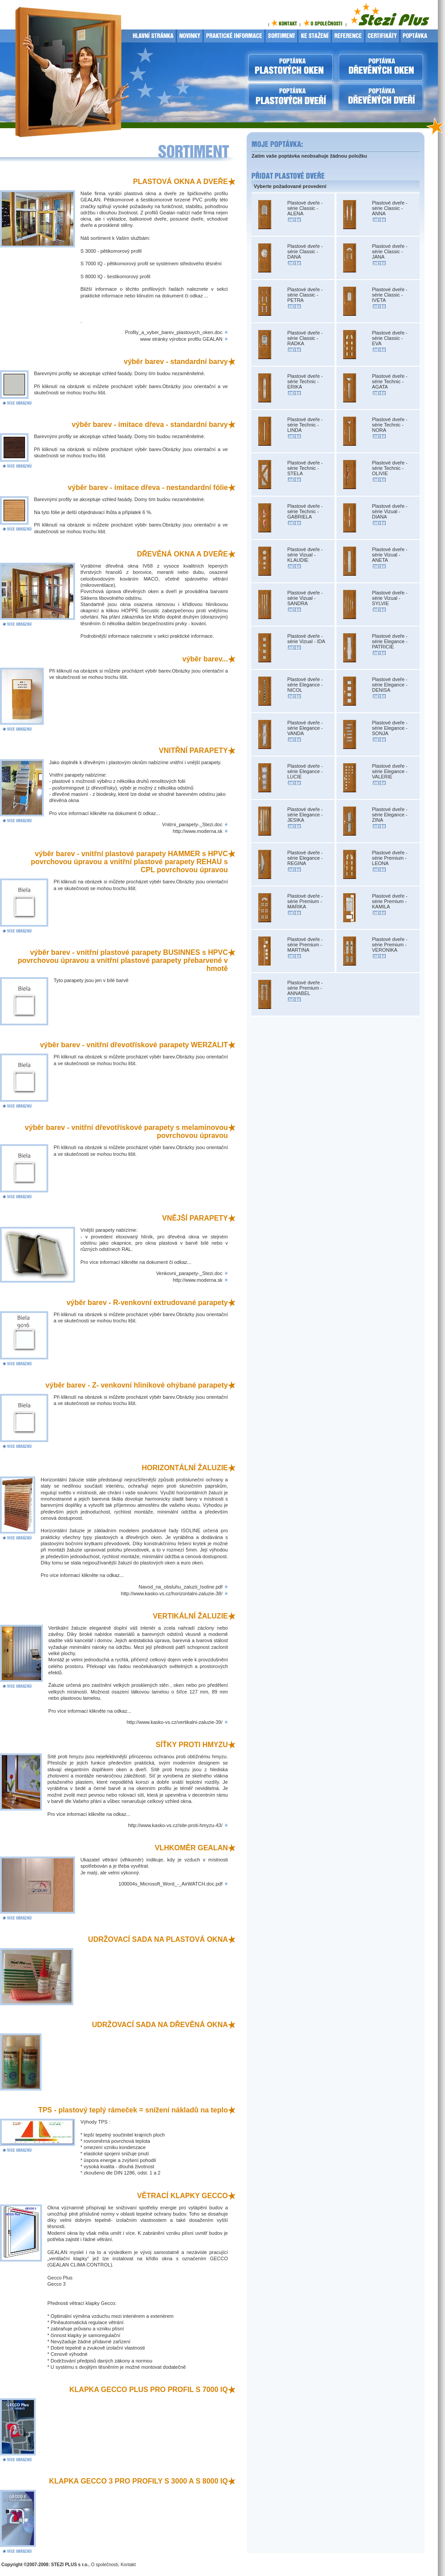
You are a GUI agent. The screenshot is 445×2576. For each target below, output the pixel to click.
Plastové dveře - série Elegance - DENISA (390, 685)
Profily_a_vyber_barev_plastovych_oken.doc (173, 332)
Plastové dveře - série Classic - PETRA (305, 295)
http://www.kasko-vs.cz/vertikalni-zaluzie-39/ (174, 1722)
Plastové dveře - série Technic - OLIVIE (389, 468)
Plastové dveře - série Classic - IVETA (389, 295)
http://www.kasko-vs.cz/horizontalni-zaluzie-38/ (171, 1593)
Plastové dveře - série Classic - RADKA (305, 338)
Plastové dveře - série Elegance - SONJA (390, 728)
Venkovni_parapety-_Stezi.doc (189, 1273)
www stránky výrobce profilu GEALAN (181, 339)
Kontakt (128, 2564)
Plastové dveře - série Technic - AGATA (389, 381)
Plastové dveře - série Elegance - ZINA (390, 815)
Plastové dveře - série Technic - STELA (305, 468)
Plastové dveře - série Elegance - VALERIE (390, 771)
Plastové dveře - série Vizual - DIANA (389, 511)
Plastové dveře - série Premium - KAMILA (389, 901)
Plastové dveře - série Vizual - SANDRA (305, 598)
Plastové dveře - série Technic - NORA (389, 425)
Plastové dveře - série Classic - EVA (389, 338)
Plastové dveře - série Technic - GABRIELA (305, 511)
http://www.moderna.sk (197, 831)
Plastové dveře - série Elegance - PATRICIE (390, 641)
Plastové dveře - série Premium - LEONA (389, 858)
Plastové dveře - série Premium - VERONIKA (389, 945)
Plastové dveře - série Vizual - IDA (306, 638)
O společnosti (104, 2564)
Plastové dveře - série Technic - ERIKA (305, 381)
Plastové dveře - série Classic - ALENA (305, 208)
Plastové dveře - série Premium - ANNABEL (305, 988)
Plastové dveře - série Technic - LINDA (305, 425)
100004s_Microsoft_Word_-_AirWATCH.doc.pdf (170, 1883)
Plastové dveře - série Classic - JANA (389, 251)
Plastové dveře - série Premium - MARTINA (305, 945)
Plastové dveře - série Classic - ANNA (389, 208)
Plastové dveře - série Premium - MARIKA (305, 901)
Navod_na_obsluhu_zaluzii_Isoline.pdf (180, 1586)
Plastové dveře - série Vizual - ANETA (389, 555)
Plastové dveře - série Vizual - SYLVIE (389, 598)
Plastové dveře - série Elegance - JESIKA (305, 815)
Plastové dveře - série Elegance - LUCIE (305, 771)
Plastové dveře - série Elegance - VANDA (305, 728)
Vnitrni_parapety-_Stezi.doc (192, 824)
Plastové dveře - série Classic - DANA (305, 251)
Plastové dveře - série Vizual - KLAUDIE (305, 555)
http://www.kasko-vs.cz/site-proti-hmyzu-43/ (175, 1825)
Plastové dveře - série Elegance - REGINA (305, 858)
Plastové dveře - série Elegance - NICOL (305, 685)
